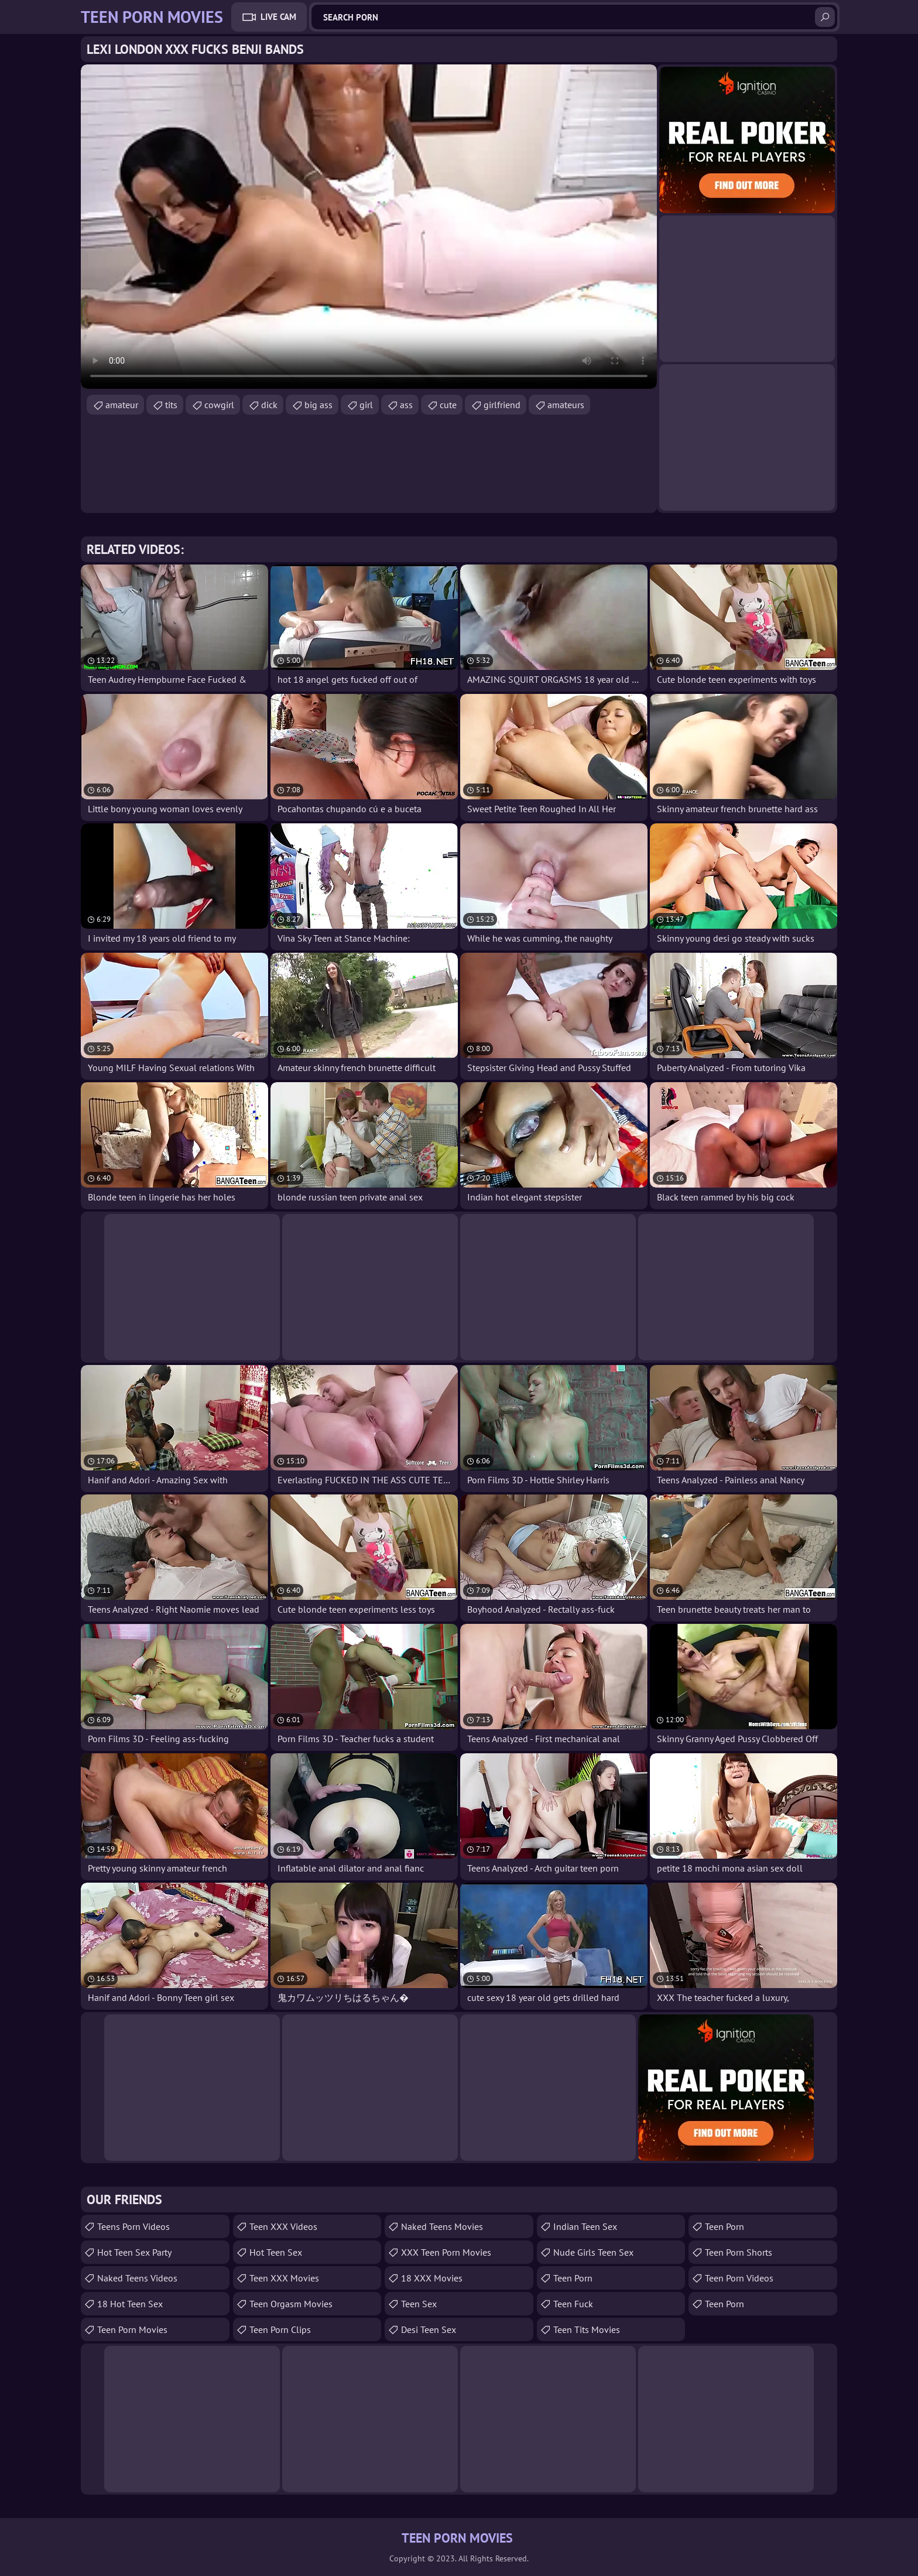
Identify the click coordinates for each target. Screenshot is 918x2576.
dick (269, 404)
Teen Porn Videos (739, 2278)
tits (171, 404)
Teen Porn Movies (132, 2329)
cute (448, 404)
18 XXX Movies (432, 2278)
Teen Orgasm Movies (291, 2304)
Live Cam (278, 16)
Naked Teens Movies (442, 2226)
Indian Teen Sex (585, 2226)
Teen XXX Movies (284, 2278)
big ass (318, 404)
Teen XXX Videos (283, 2226)
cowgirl (219, 404)
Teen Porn (572, 2278)
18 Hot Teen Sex (130, 2304)
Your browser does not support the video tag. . (369, 226)
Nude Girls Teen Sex (593, 2252)
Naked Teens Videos (137, 2278)
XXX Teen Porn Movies (446, 2252)
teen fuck (573, 2304)
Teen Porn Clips (280, 2329)
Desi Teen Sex (428, 2329)
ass (406, 404)
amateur (121, 404)
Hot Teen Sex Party (134, 2252)
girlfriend (502, 404)
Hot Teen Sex (275, 2252)
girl (366, 404)
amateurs (565, 404)
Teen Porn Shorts (738, 2252)
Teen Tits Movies (586, 2329)
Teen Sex (419, 2304)
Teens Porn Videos (133, 2226)
